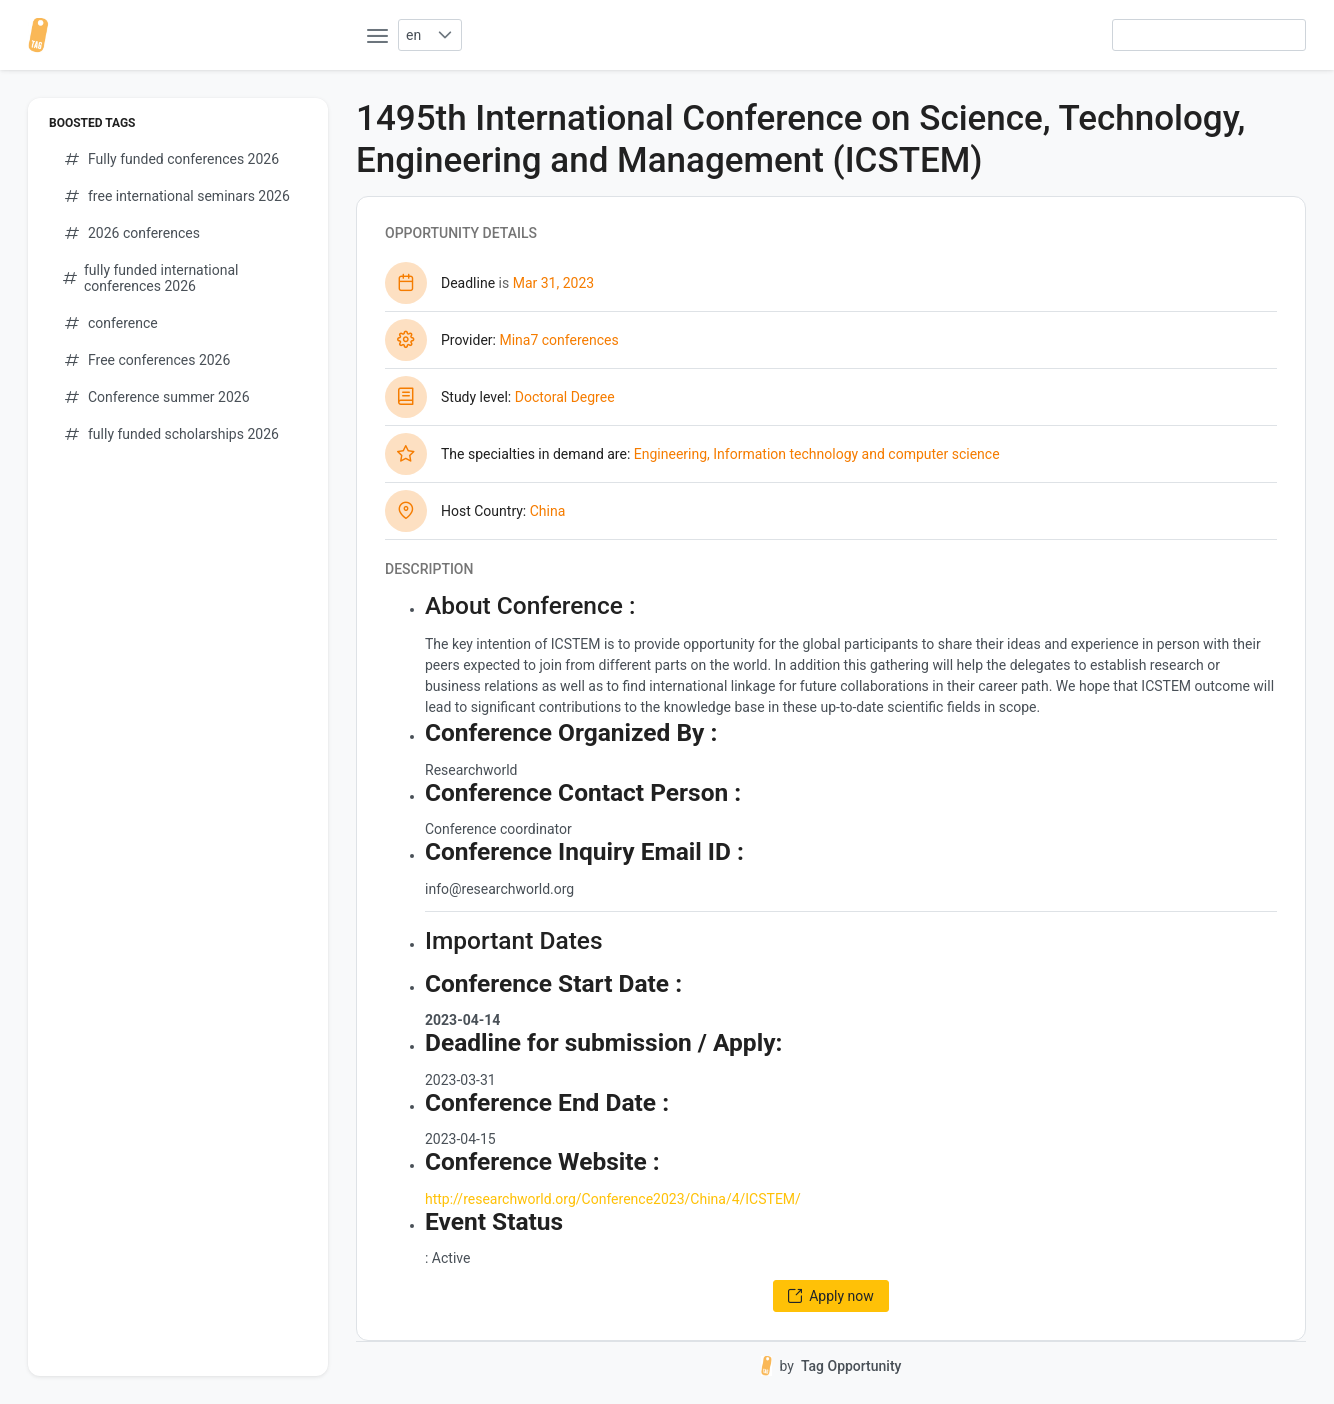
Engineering (670, 454)
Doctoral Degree (565, 397)
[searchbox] (1209, 35)
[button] (444, 35)
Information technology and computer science (856, 454)
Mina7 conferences (558, 340)
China (548, 511)
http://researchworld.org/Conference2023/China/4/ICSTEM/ (613, 1199)
